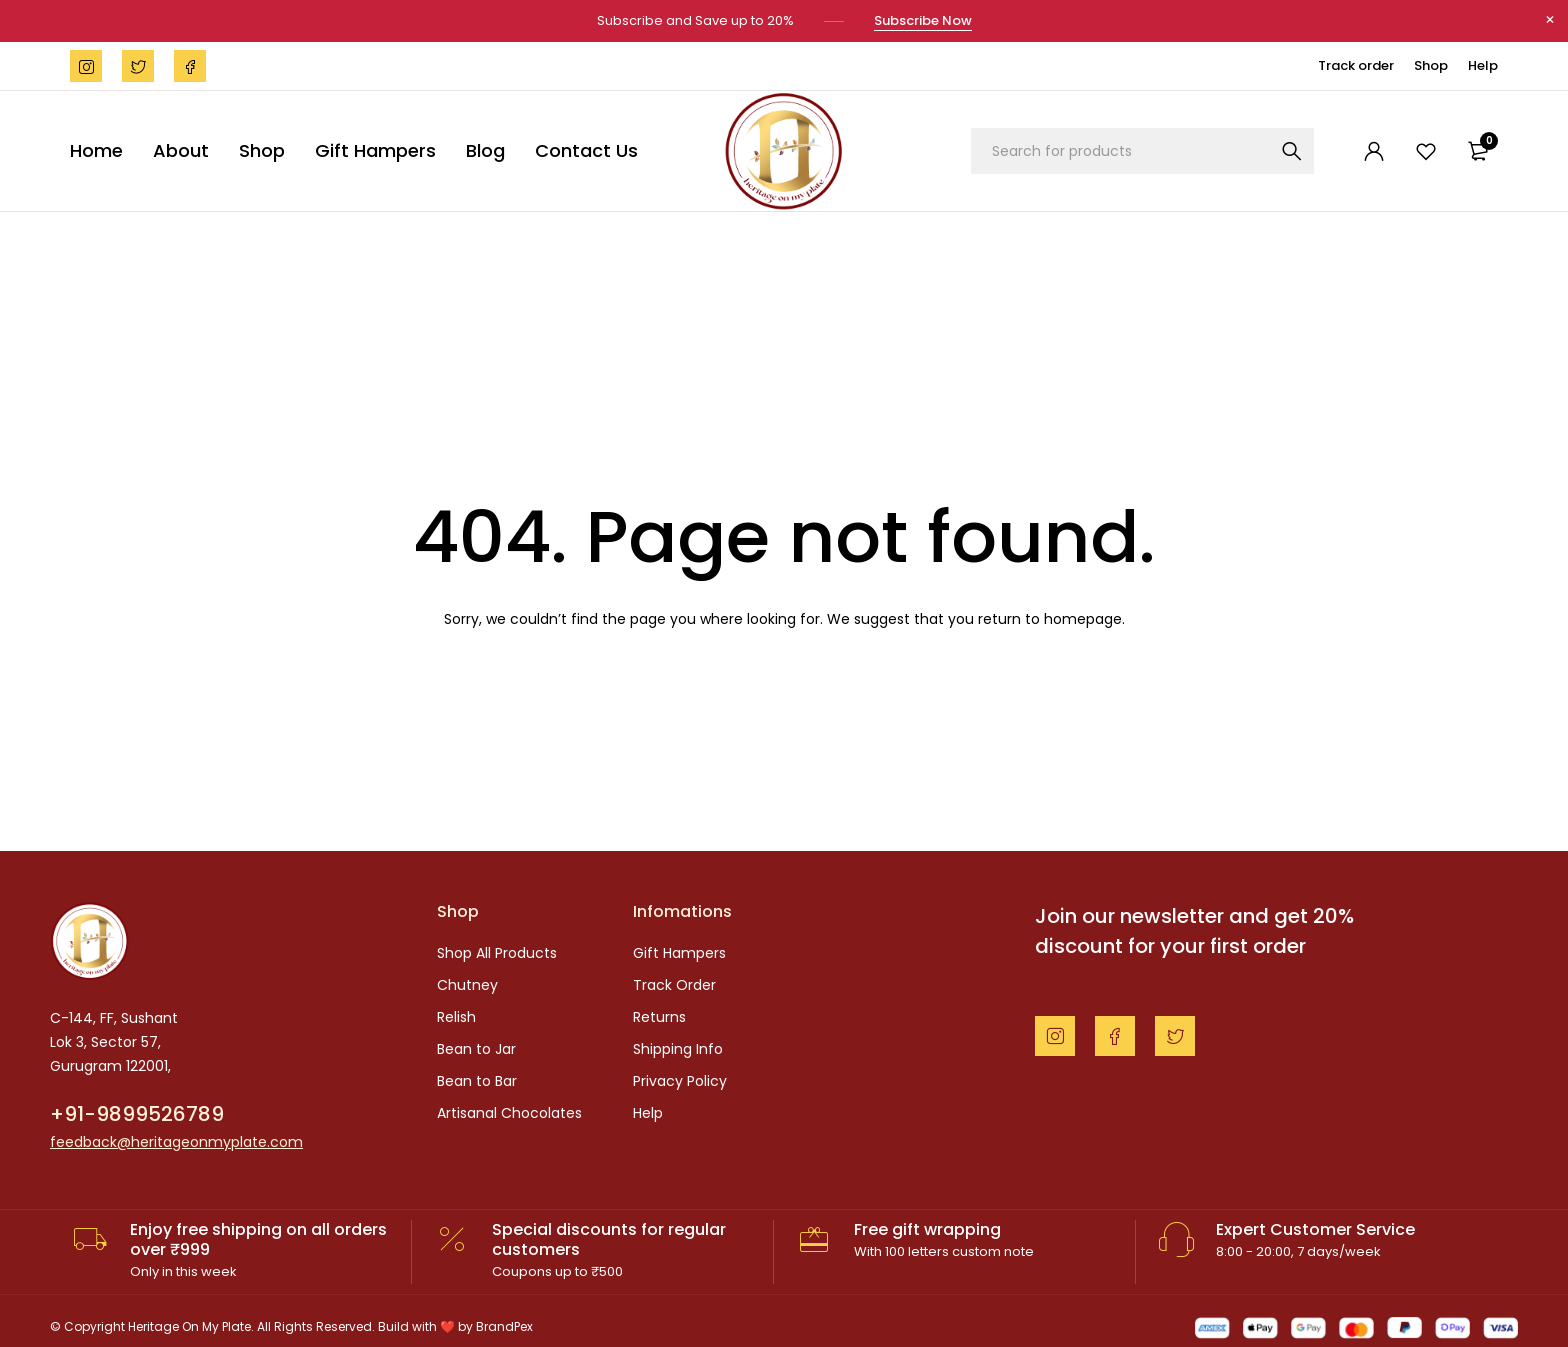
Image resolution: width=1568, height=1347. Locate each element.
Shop (1431, 63)
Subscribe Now (923, 19)
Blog (485, 148)
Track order (1356, 63)
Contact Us (586, 148)
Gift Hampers (375, 148)
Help (1483, 63)
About (181, 148)
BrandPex (504, 1324)
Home (96, 148)
